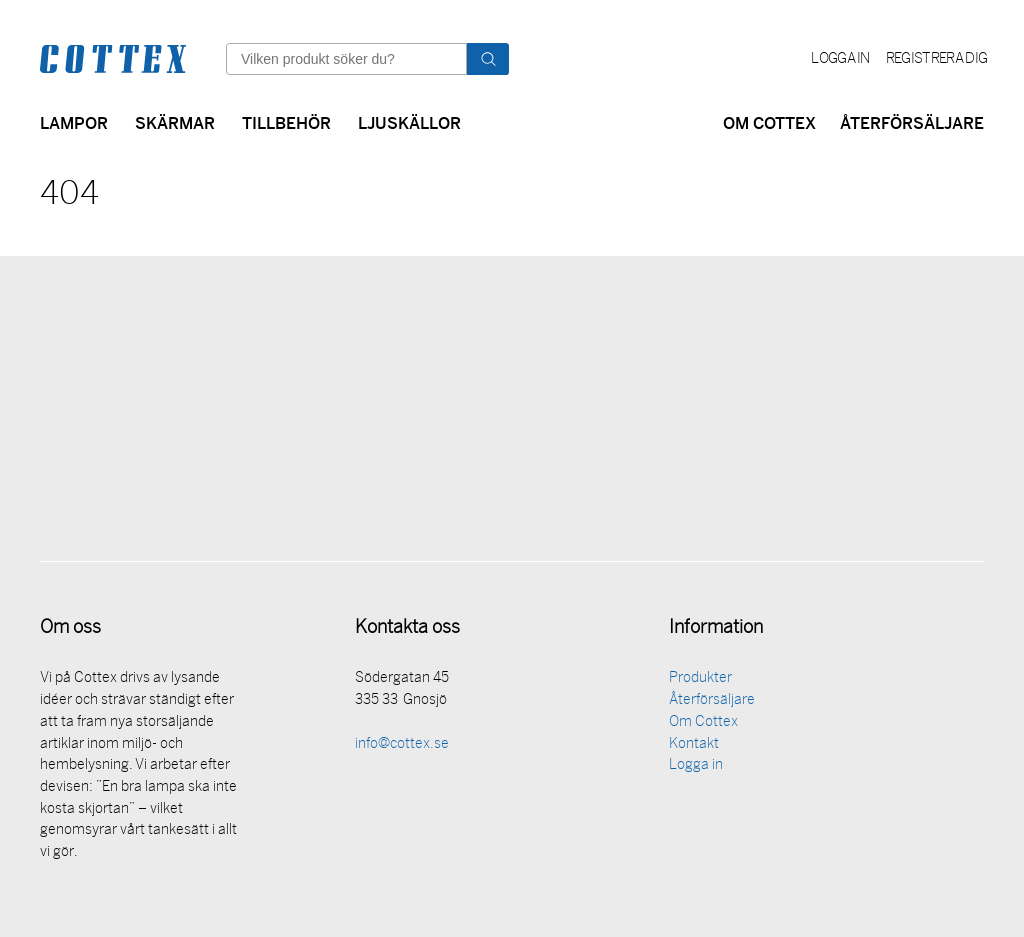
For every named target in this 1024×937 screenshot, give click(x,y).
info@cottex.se (402, 747)
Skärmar (175, 121)
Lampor (74, 121)
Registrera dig (936, 59)
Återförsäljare (912, 121)
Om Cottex (769, 121)
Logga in (840, 59)
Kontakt (694, 747)
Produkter (700, 681)
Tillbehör (286, 121)
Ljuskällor (409, 121)
